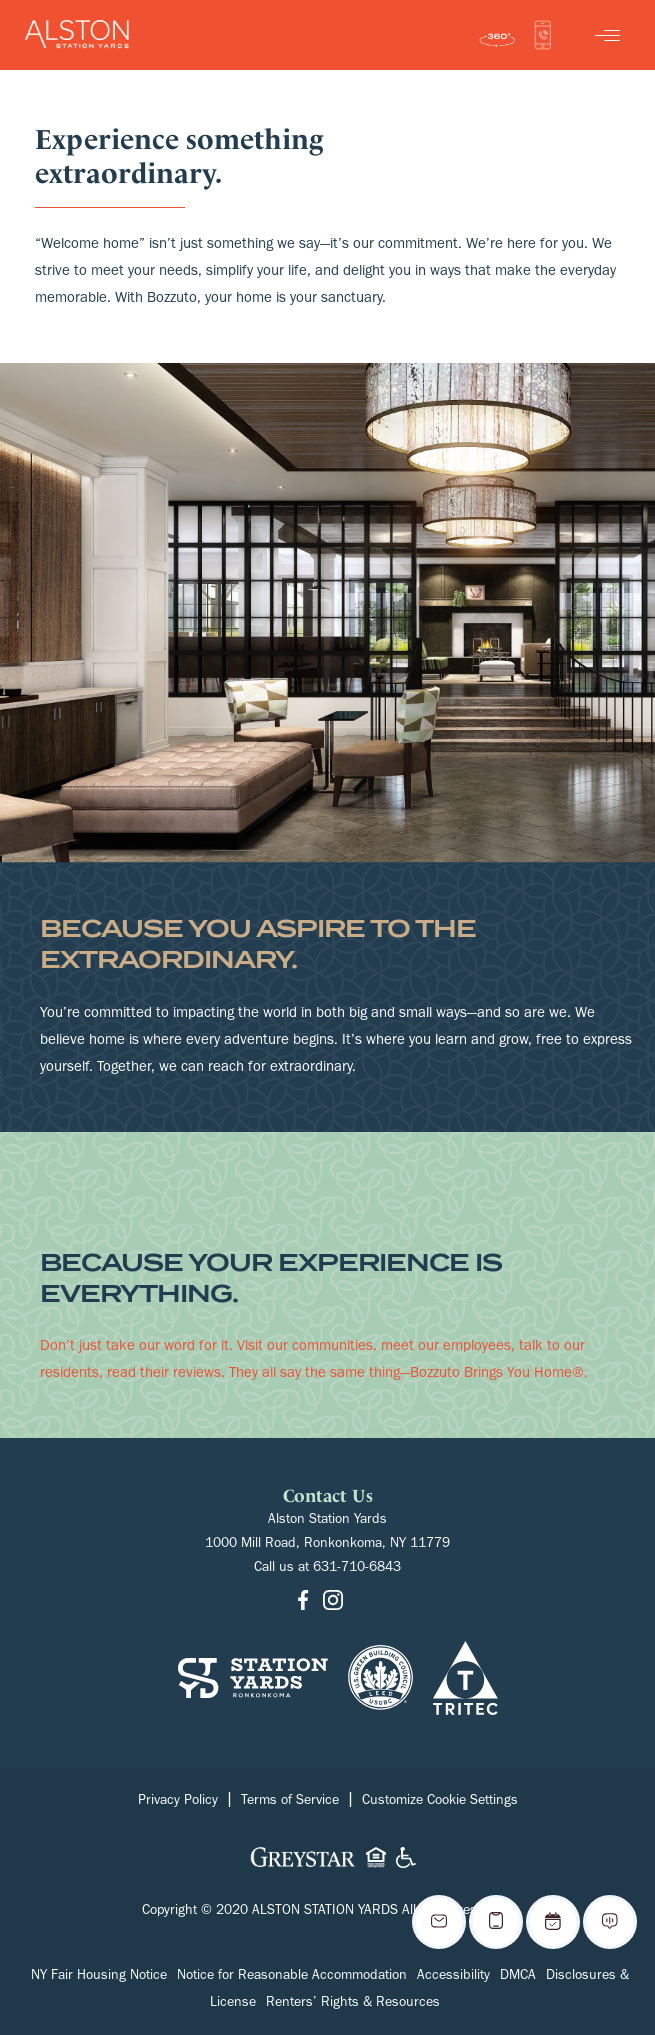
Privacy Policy (178, 1802)
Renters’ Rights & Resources (353, 2004)
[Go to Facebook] (303, 1602)
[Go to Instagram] (333, 1602)
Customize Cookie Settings (440, 1802)
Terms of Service (290, 1802)
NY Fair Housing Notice (99, 1977)
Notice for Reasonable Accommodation (292, 1977)
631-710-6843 (357, 1569)
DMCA (518, 1977)
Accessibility (453, 1977)
